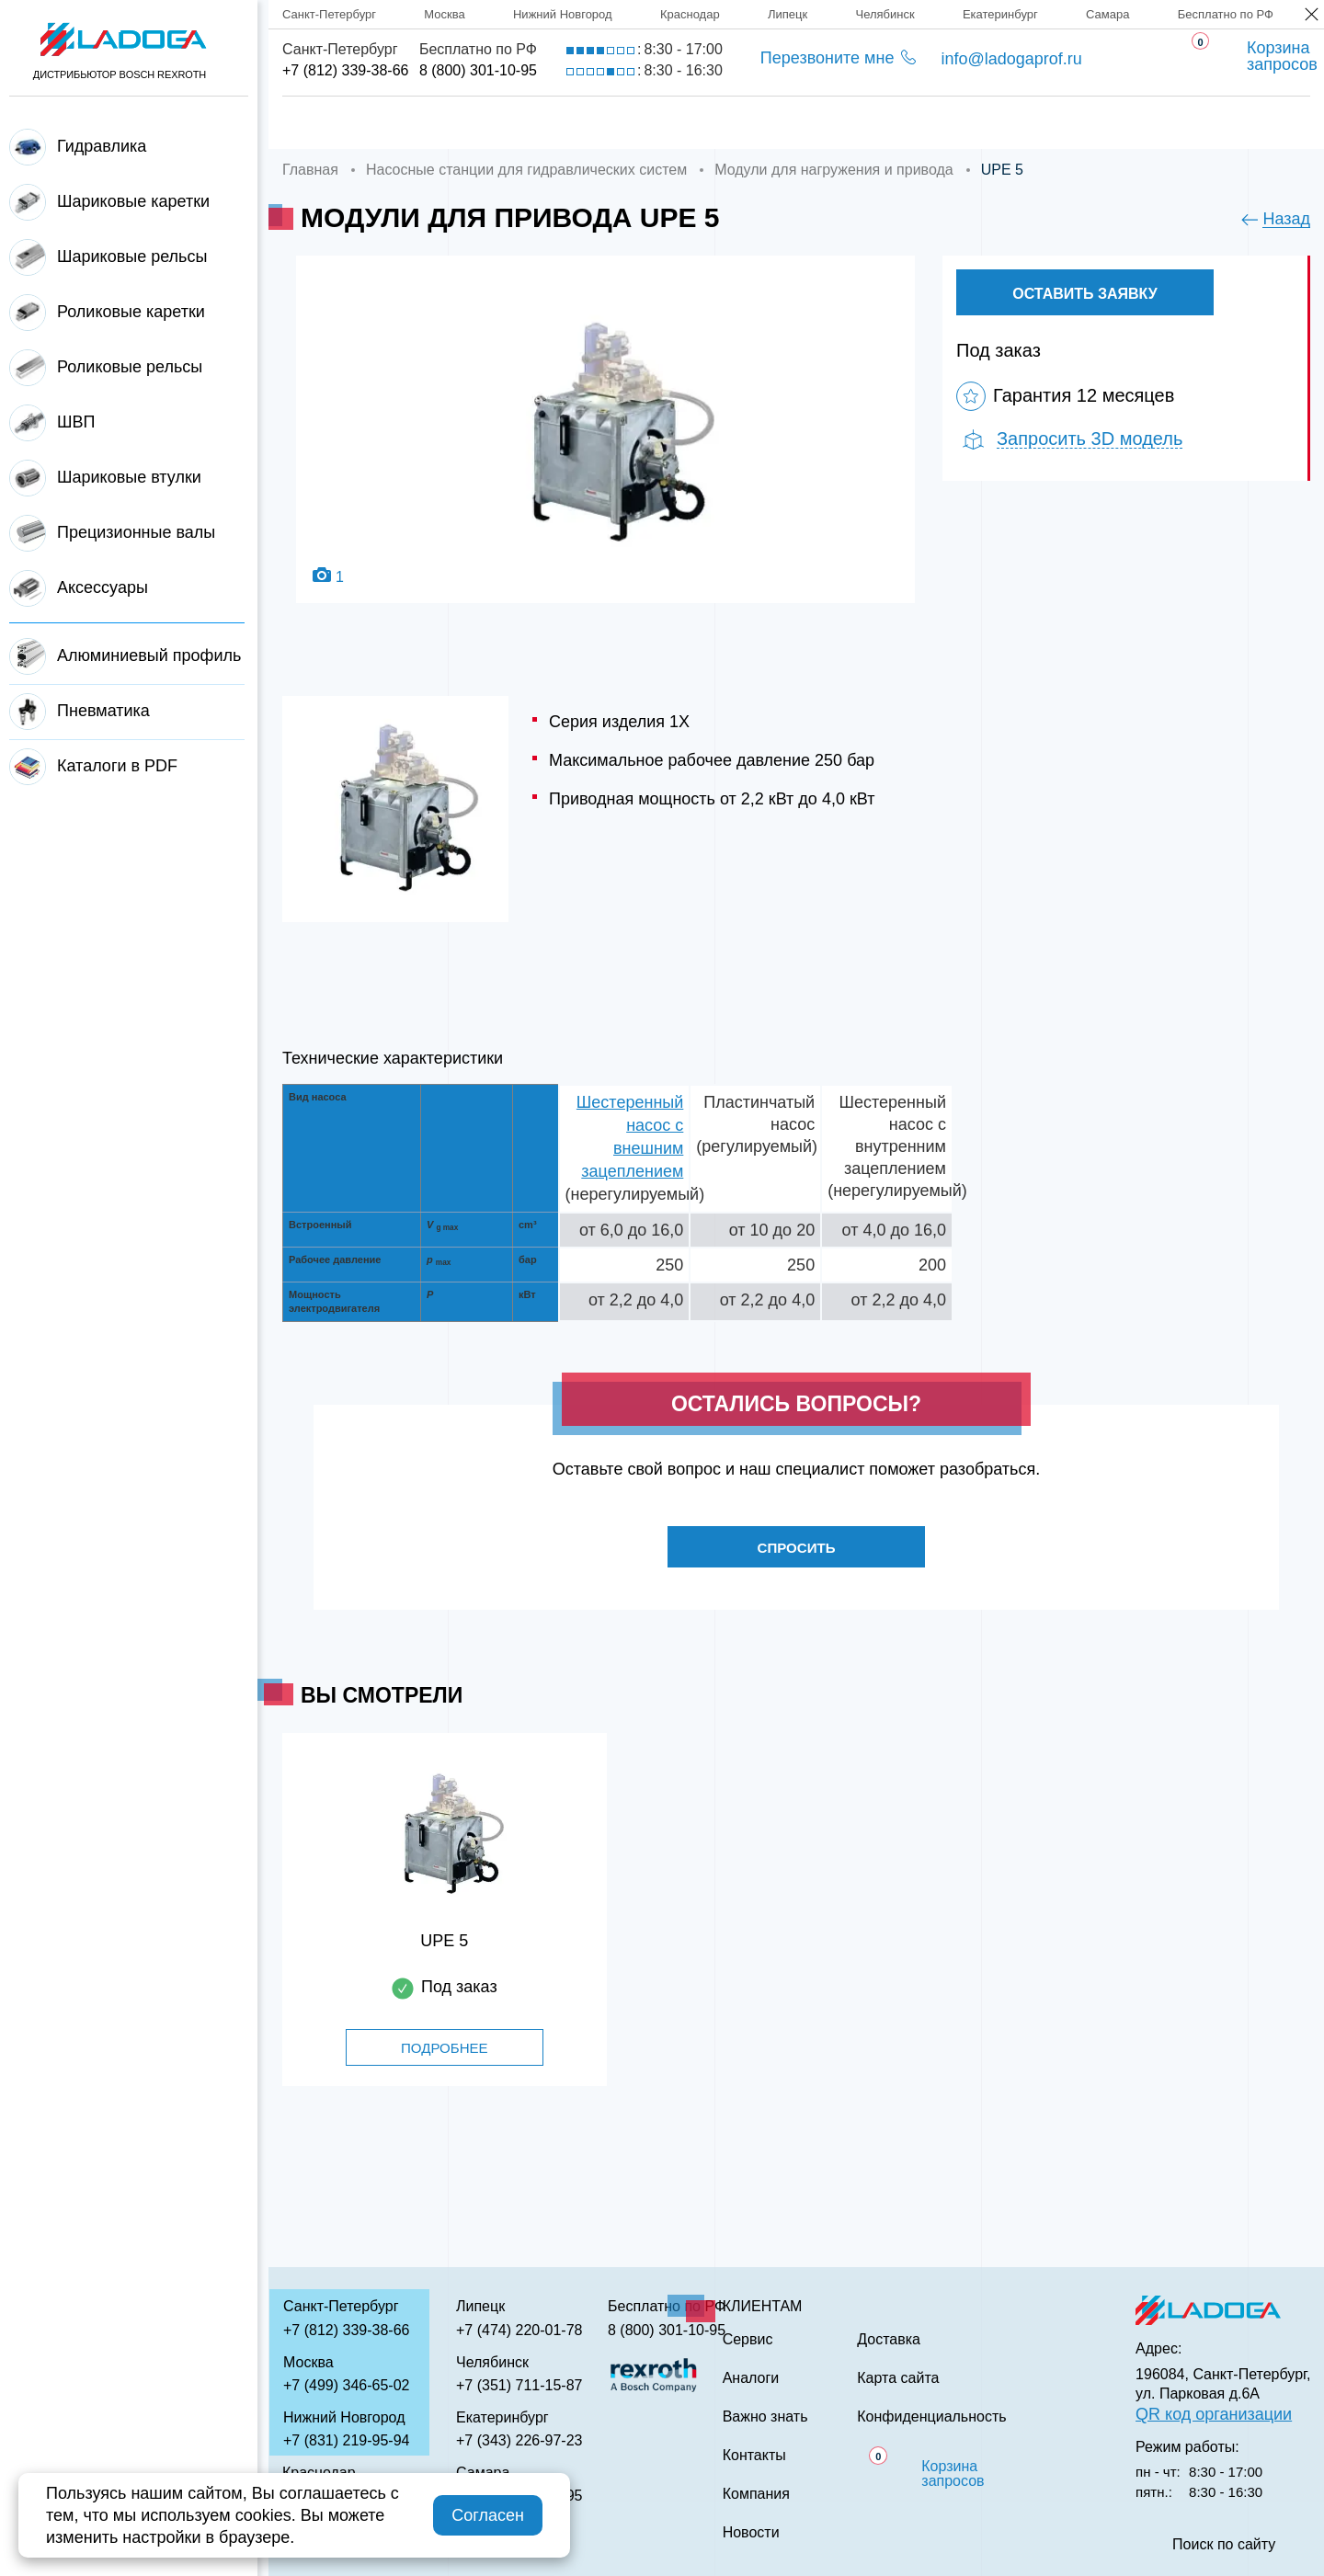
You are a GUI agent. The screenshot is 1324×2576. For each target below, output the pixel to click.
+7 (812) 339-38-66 (345, 70)
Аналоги (846, 122)
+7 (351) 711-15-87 (519, 2385)
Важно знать (994, 122)
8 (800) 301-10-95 (478, 70)
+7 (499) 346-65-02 (346, 2385)
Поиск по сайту (1223, 2544)
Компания (453, 122)
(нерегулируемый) (635, 1194)
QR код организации (1214, 2414)
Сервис (722, 122)
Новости (751, 2532)
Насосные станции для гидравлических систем (526, 169)
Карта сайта (898, 2378)
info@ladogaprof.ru (1011, 59)
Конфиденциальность (931, 2417)
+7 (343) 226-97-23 (519, 2440)
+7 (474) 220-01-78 (519, 2330)
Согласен (487, 2515)
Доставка (594, 122)
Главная (319, 122)
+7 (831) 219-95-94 (346, 2440)
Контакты (1146, 122)
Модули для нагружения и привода (833, 169)
